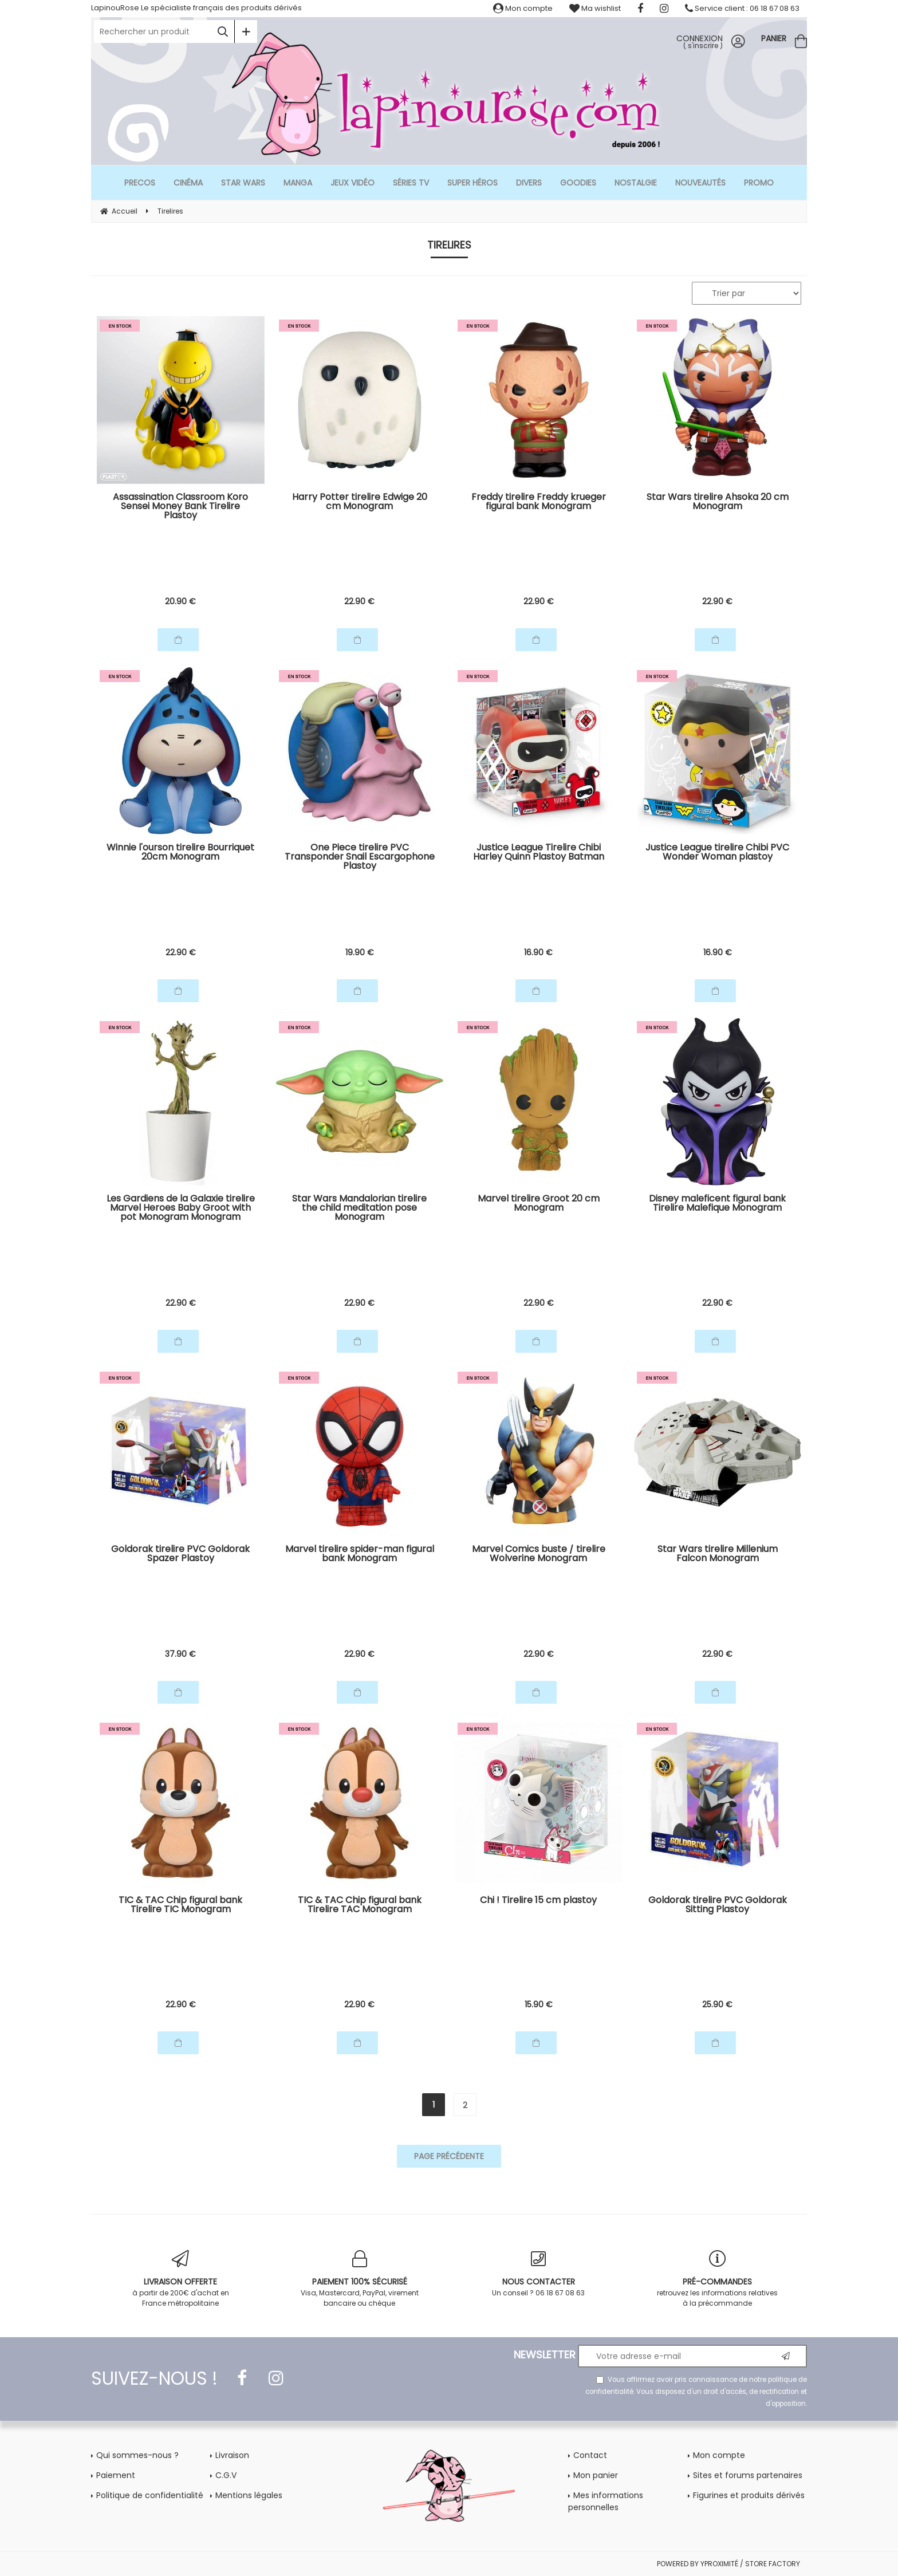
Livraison (232, 2455)
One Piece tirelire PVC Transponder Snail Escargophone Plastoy (360, 857)
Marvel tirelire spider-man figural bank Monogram (359, 1555)
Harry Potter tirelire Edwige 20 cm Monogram (359, 503)
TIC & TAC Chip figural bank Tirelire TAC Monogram (360, 1906)
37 (180, 1654)
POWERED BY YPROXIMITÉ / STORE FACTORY (728, 2564)
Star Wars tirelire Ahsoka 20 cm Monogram (718, 503)
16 (538, 952)
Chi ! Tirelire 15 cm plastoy (538, 1901)
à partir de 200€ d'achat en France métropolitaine (181, 2279)
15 (539, 2004)
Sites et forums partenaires (747, 2475)
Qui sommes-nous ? (137, 2455)
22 (359, 601)
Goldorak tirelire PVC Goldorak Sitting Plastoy (717, 1906)
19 (359, 952)
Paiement (115, 2475)
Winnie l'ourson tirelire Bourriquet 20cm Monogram (180, 853)
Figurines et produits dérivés (749, 2495)
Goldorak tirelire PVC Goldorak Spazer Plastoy (180, 1555)
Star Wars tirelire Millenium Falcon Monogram (717, 1555)
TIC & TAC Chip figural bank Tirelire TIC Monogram (180, 1906)
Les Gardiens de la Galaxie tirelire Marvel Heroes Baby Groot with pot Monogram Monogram (181, 1208)
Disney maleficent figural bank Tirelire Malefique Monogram (717, 1204)
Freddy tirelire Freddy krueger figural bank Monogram (538, 503)
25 (717, 2004)
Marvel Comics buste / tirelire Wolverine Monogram (538, 1555)
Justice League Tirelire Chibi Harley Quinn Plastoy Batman (538, 853)
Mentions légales (248, 2495)
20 (180, 601)
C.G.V (226, 2475)
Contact (590, 2455)
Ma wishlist (595, 8)
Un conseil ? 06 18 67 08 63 (539, 2274)
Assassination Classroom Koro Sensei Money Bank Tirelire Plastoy (180, 507)
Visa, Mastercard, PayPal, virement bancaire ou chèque (360, 2279)
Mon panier (595, 2475)
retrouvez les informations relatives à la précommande (718, 2279)
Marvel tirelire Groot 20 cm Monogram (539, 1204)
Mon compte (523, 8)
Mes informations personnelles (605, 2501)
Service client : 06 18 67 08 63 (742, 8)
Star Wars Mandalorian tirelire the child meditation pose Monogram (359, 1208)
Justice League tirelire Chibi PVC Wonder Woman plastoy (717, 853)
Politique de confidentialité (149, 2495)
